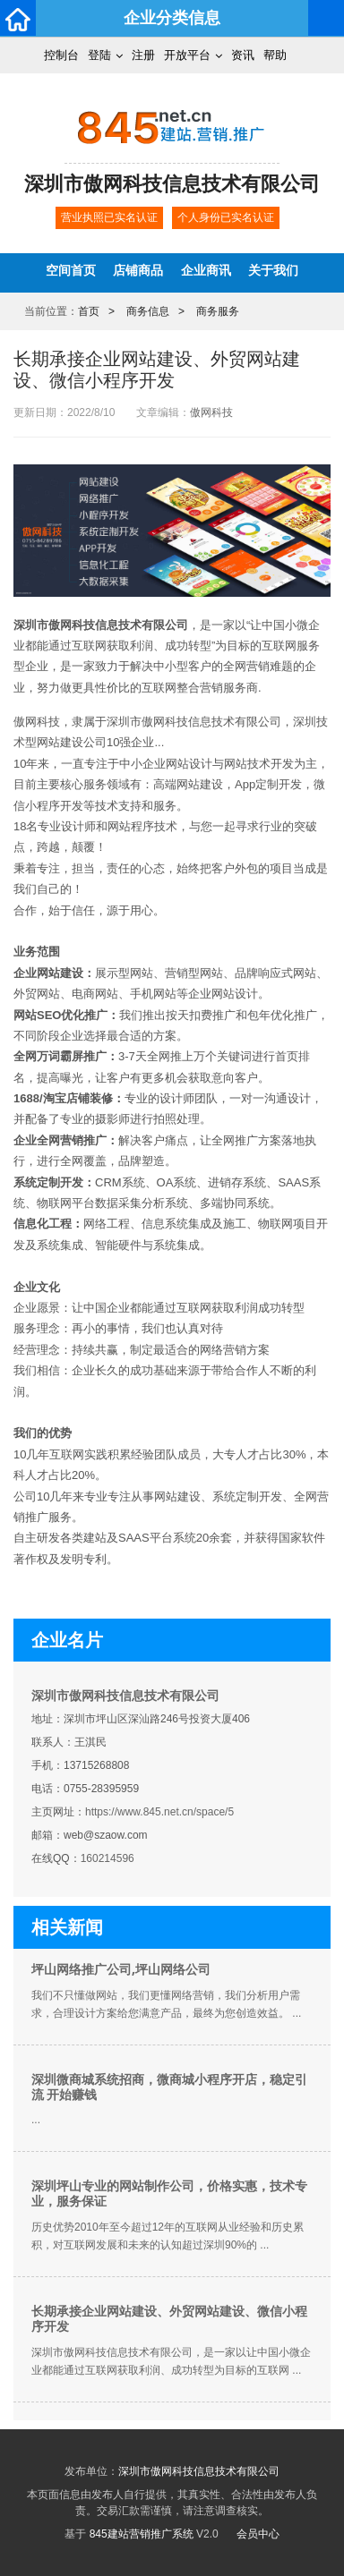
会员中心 (258, 2534)
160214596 (107, 1858)
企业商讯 (206, 270)
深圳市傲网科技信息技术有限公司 (125, 1695)
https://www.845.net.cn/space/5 (159, 1812)
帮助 (275, 55)
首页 (88, 311)
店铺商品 (138, 270)
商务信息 (147, 311)
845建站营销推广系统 (142, 2534)
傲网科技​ (211, 412)
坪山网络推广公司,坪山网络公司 (121, 1969)
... (35, 2119)
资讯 (242, 55)
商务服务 (217, 311)
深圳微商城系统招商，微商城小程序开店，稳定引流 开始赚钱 (169, 2087)
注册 (143, 55)
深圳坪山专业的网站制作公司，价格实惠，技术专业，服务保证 (169, 2193)
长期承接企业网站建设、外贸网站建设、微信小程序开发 (169, 2318)
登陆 (99, 55)
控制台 (61, 55)
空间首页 (71, 270)
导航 (326, 18)
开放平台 (187, 55)
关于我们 (273, 270)
